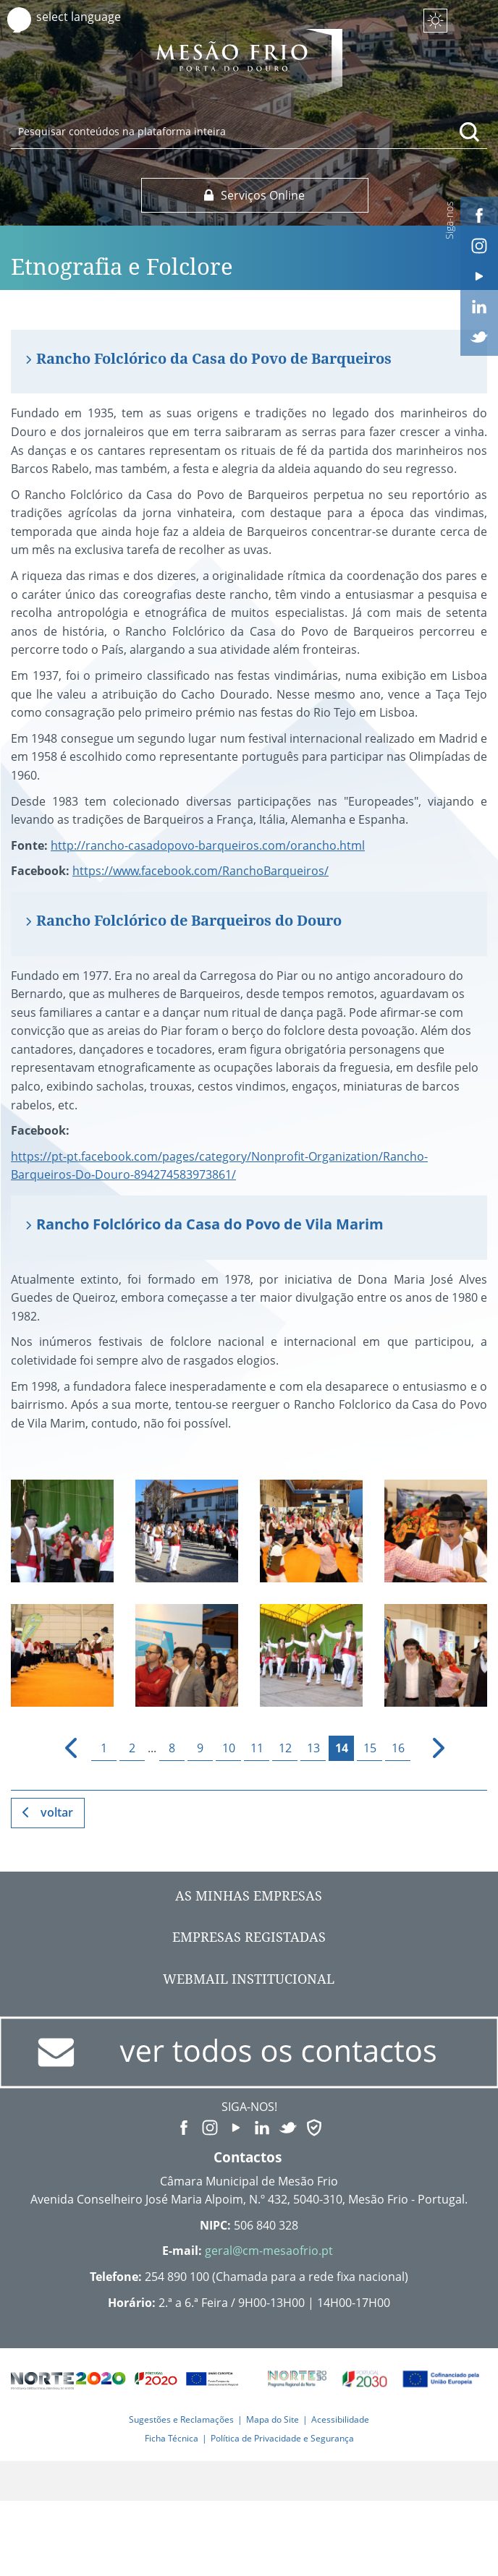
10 (228, 1748)
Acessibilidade (340, 2419)
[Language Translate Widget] (92, 17)
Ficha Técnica (171, 2438)
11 (256, 1748)
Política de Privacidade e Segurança (282, 2438)
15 (369, 1748)
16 (398, 1748)
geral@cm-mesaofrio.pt (269, 2251)
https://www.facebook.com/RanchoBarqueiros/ (200, 871)
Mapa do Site (272, 2419)
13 (313, 1748)
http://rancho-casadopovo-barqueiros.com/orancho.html (208, 845)
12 (285, 1748)
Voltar (57, 1812)
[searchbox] (249, 131)
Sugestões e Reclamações (181, 2419)
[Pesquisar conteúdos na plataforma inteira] (470, 131)
